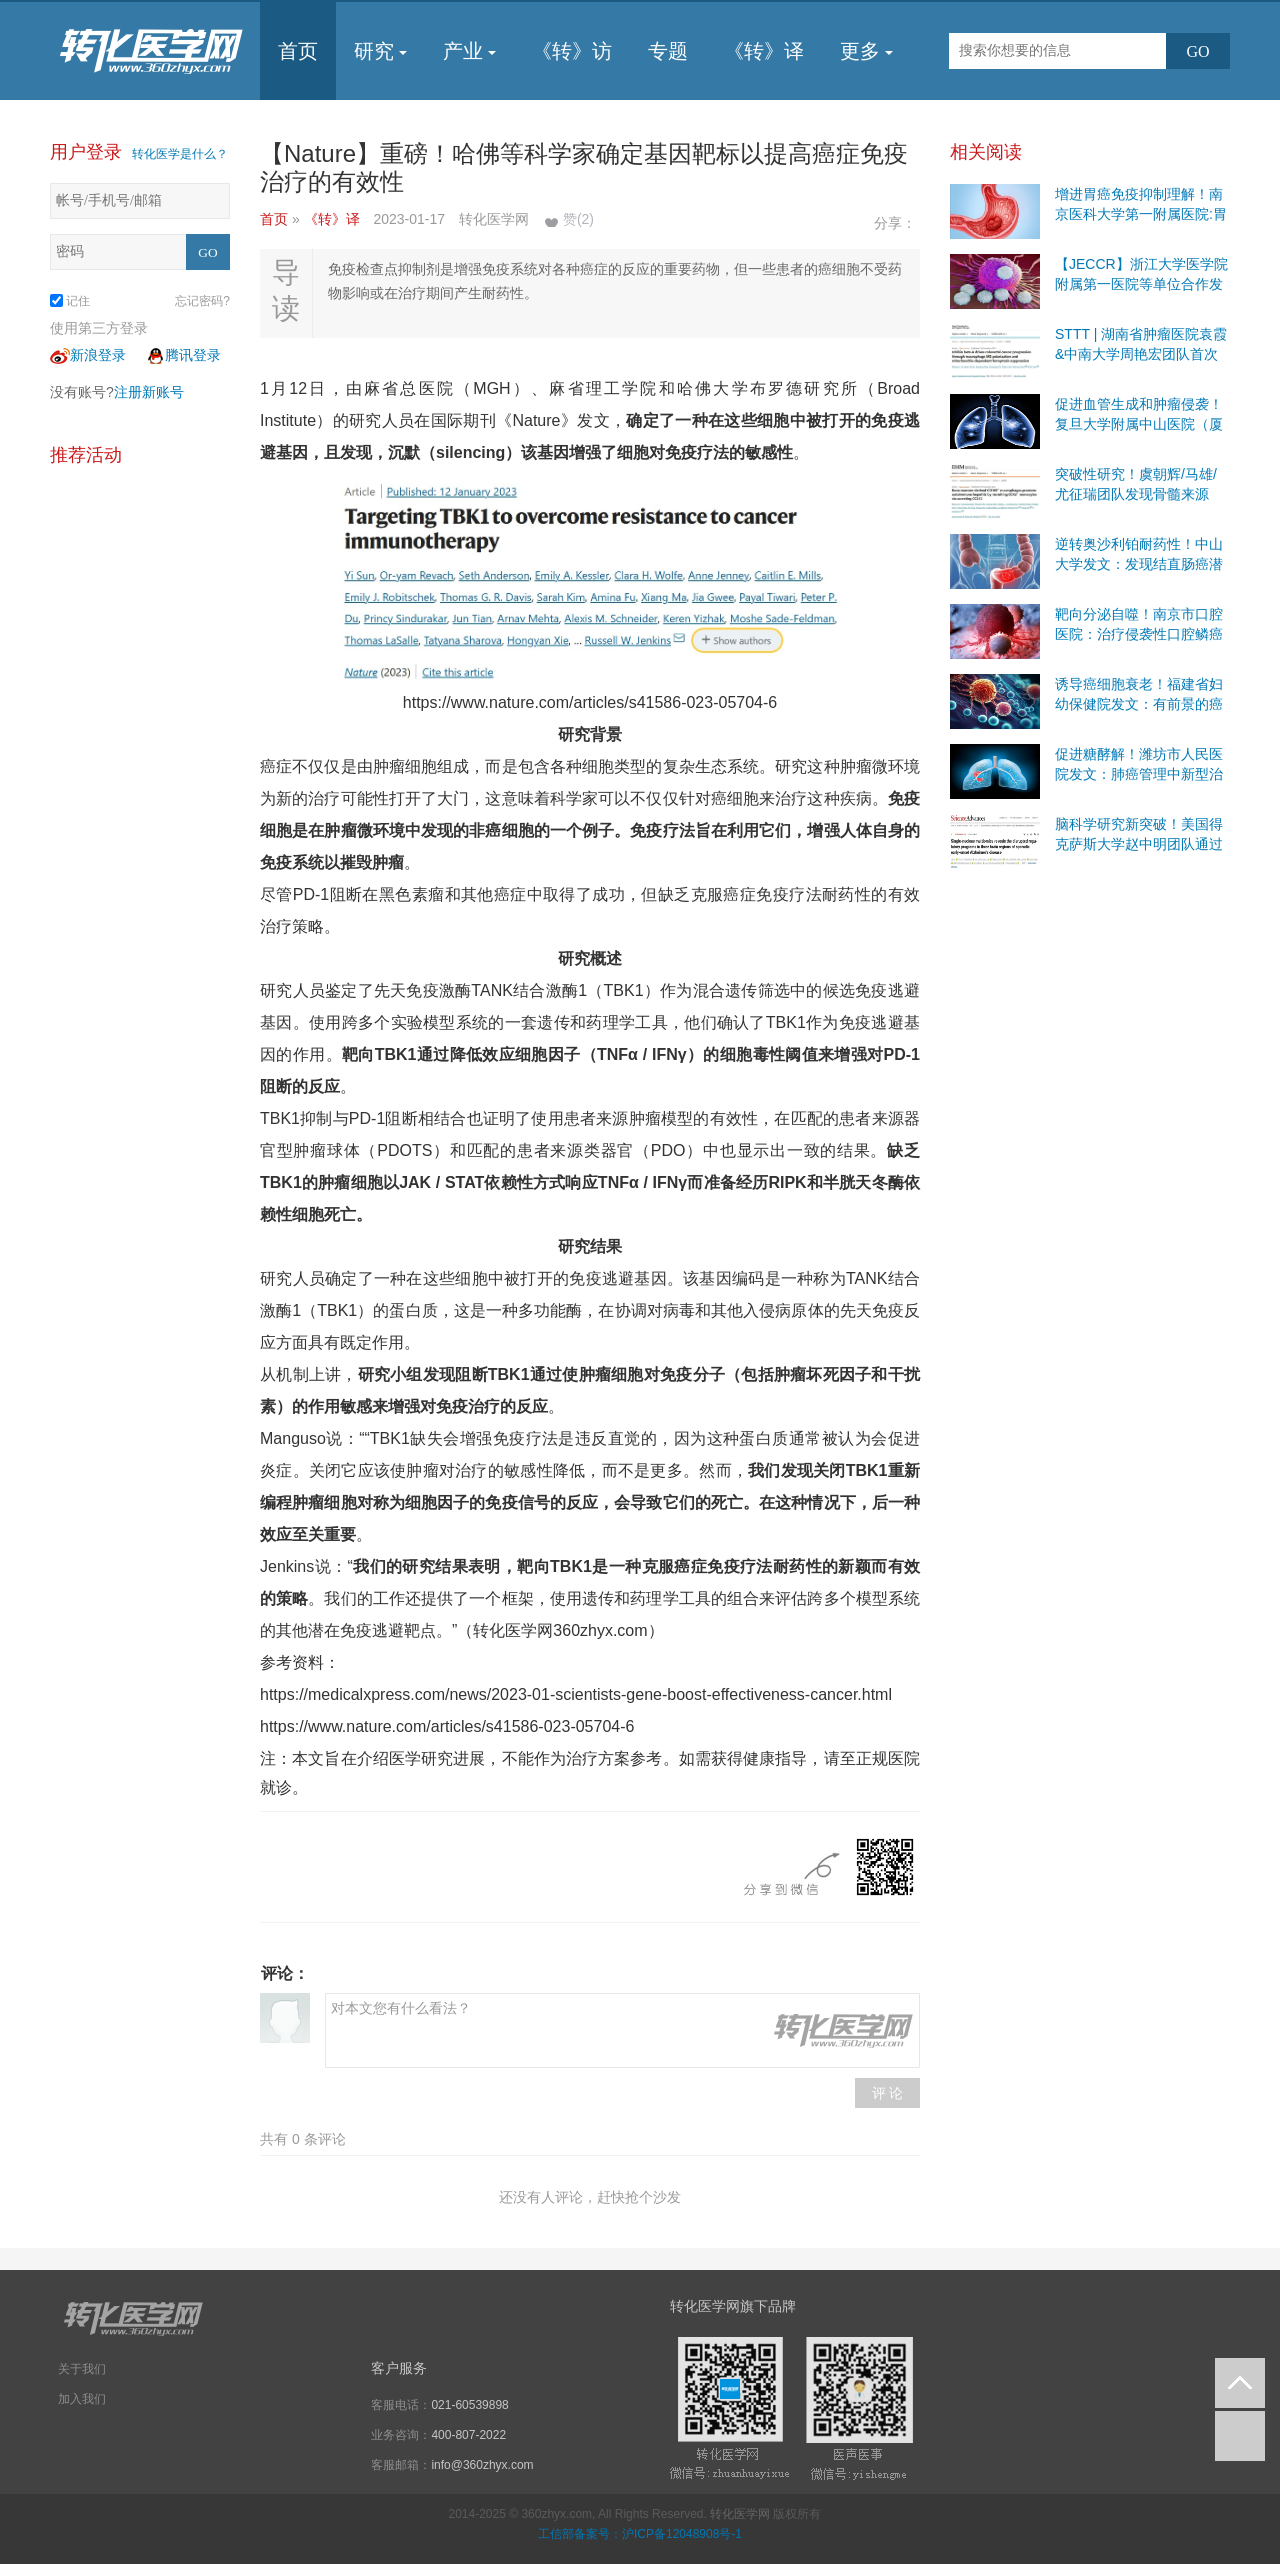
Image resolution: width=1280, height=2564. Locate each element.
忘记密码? (202, 301)
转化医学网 (740, 2514)
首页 (298, 51)
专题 (668, 51)
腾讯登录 (183, 355)
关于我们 (82, 2369)
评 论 (888, 2093)
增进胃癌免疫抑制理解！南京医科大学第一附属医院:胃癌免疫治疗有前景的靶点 (1141, 214)
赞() (578, 219)
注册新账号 (149, 392)
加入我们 (82, 2399)
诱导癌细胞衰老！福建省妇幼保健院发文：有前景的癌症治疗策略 (1139, 704)
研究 (380, 51)
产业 (469, 51)
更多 (866, 51)
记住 (70, 301)
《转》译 (764, 51)
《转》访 (572, 51)
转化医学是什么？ (180, 154)
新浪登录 (88, 355)
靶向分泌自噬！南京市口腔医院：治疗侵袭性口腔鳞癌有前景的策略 (1139, 634)
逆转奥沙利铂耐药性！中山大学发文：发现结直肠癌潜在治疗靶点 (1139, 564)
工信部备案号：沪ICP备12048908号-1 (640, 2534)
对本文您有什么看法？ (622, 2030)
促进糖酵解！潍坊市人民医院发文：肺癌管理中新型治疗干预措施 (1139, 774)
